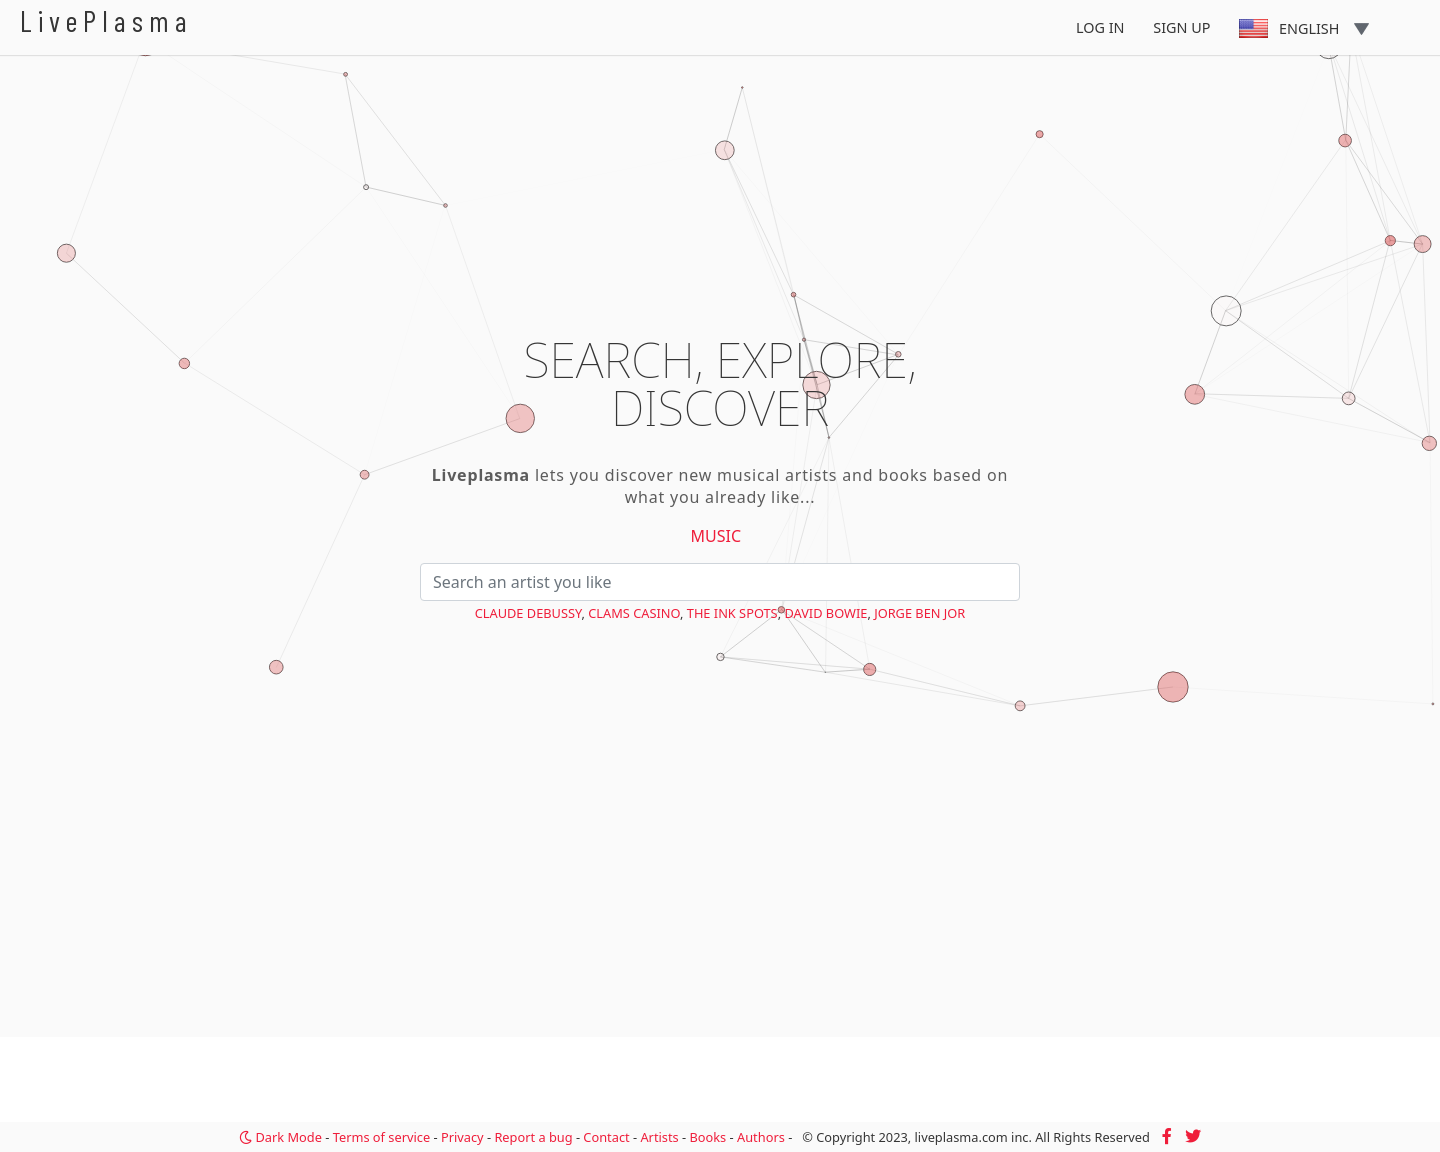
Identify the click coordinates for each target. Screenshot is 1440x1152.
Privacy (462, 1137)
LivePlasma (106, 20)
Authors (761, 1137)
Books (707, 1137)
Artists (659, 1137)
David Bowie (825, 613)
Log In (1100, 27)
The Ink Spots (732, 613)
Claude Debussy (528, 613)
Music (716, 536)
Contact (606, 1137)
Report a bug (533, 1137)
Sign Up (1181, 27)
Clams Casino (634, 613)
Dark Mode (280, 1137)
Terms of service (381, 1137)
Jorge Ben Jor (919, 613)
